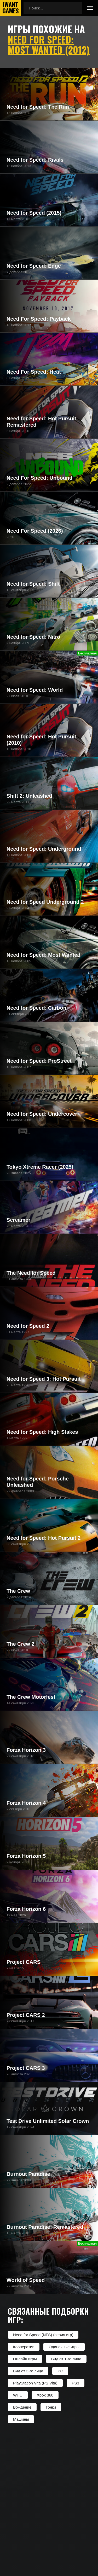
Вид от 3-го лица (28, 2371)
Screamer (18, 1220)
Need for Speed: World (35, 690)
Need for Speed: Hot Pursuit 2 (43, 1538)
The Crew (18, 1591)
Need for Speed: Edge (34, 266)
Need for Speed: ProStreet (39, 1061)
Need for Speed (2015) (34, 213)
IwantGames (10, 8)
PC (60, 2371)
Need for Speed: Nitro (33, 637)
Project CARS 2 (26, 2015)
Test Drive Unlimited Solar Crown (48, 2121)
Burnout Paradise (28, 2174)
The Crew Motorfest (31, 1697)
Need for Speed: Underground (44, 849)
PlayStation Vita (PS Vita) (35, 2383)
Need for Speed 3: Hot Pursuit (43, 1379)
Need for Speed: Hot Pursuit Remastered (41, 422)
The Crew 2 (20, 1644)
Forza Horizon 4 (26, 1803)
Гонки (51, 2407)
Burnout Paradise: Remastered (45, 2227)
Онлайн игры (25, 2359)
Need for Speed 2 (28, 1326)
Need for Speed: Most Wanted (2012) (49, 44)
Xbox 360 (45, 2395)
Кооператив (23, 2347)
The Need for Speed (31, 1273)
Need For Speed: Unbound (39, 478)
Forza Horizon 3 (26, 1750)
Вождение (22, 2407)
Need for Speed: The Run (38, 107)
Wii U (17, 2395)
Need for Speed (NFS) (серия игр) (43, 2334)
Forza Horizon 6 (26, 1909)
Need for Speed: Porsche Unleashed (38, 1482)
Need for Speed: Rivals (35, 160)
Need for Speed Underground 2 (45, 902)
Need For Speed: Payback (39, 319)
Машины (21, 2419)
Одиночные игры (64, 2347)
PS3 (75, 2383)
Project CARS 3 (26, 2068)
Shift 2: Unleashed (29, 796)
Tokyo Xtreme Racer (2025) (40, 1167)
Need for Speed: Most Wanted (43, 955)
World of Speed (26, 2280)
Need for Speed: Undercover (42, 1114)
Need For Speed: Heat (34, 372)
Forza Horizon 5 (26, 1856)
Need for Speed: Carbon (36, 1008)
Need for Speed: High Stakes (42, 1432)
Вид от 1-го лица (66, 2359)
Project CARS (24, 1962)
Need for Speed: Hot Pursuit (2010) (41, 740)
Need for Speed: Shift (33, 584)
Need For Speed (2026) (35, 531)
